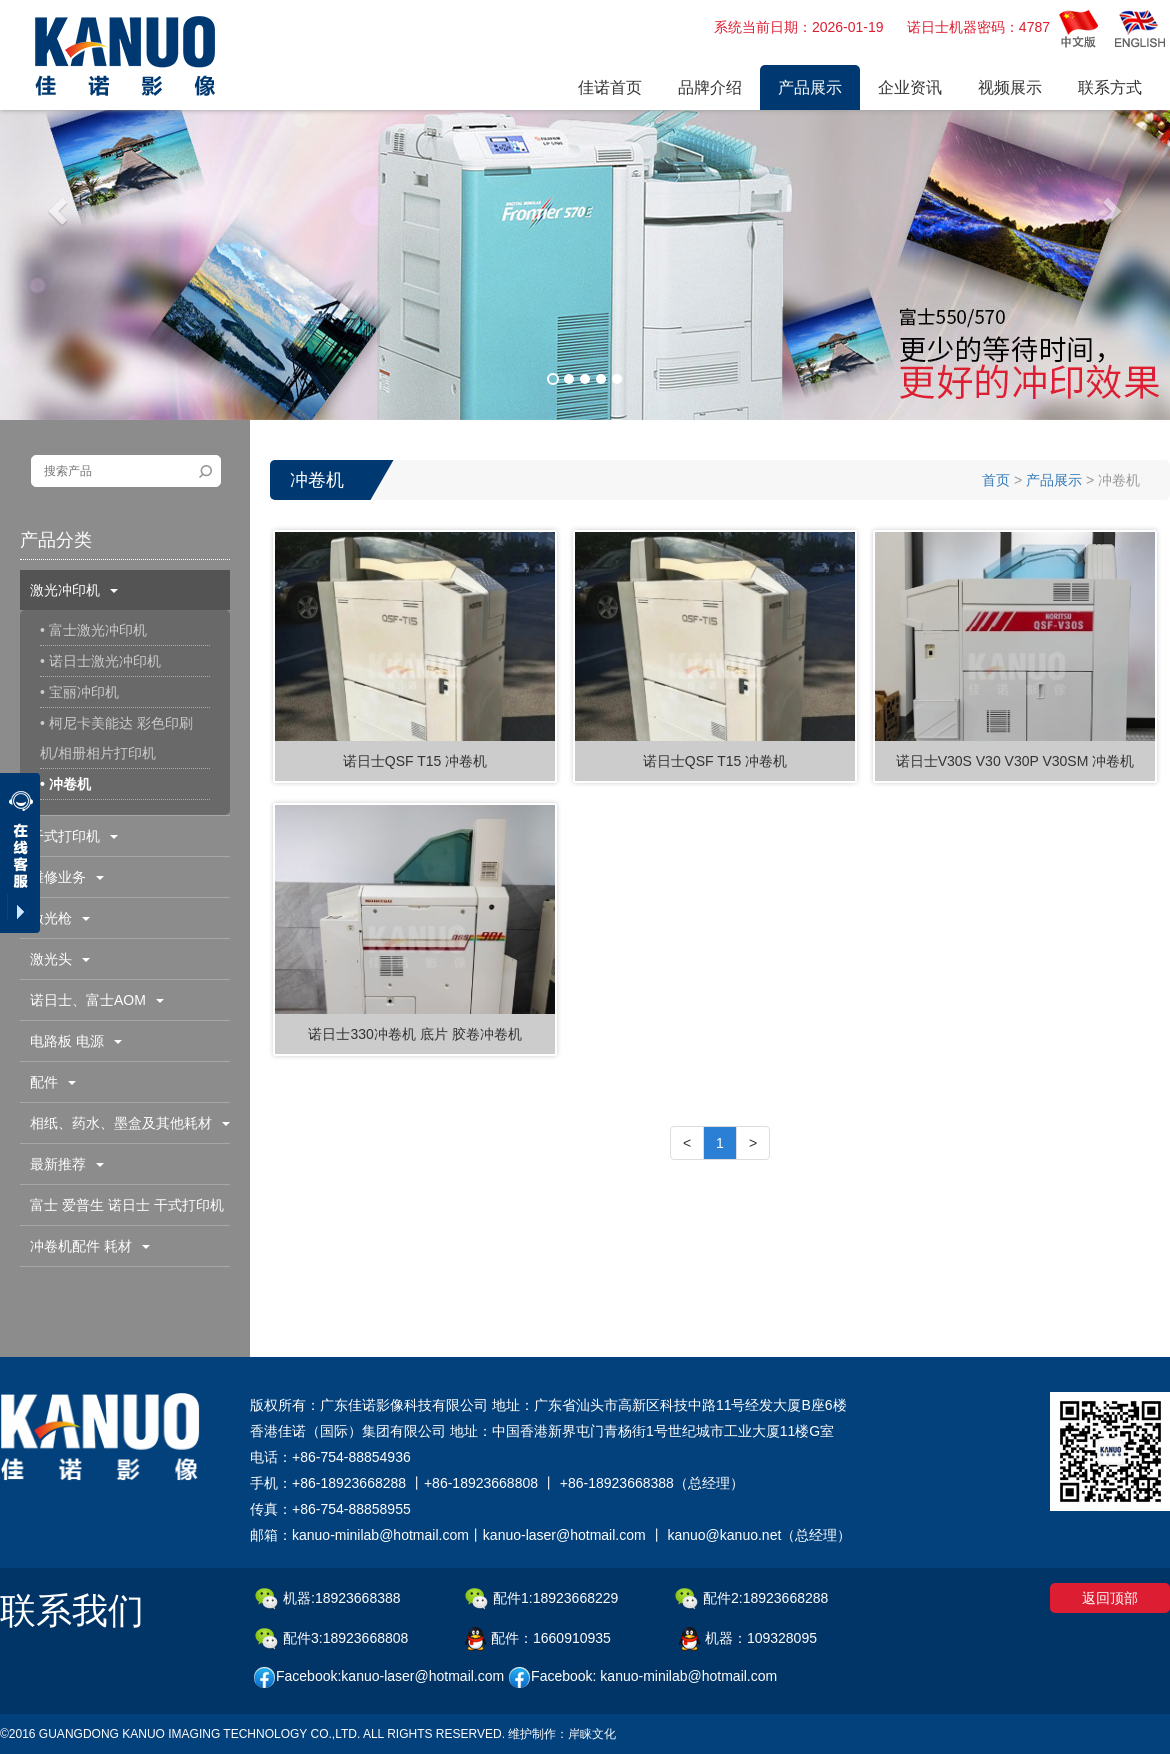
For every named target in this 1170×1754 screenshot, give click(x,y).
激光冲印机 (74, 590)
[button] (60, 210)
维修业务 (67, 877)
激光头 (60, 959)
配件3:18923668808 (331, 1639)
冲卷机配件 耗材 (90, 1246)
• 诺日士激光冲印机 (100, 661)
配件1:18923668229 (541, 1599)
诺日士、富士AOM (97, 1000)
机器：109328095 (748, 1639)
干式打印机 (74, 836)
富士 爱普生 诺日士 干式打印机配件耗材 (122, 1211)
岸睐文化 (592, 1734)
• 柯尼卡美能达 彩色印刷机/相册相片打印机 (116, 738)
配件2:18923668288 (751, 1599)
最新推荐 (67, 1164)
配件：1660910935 (538, 1639)
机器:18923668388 (328, 1599)
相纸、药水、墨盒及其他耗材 (130, 1123)
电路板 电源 (76, 1041)
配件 (53, 1082)
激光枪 (60, 918)
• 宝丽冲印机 (79, 692)
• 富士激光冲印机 (93, 630)
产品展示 (1054, 480)
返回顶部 (1110, 1598)
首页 (996, 480)
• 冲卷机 (65, 784)
